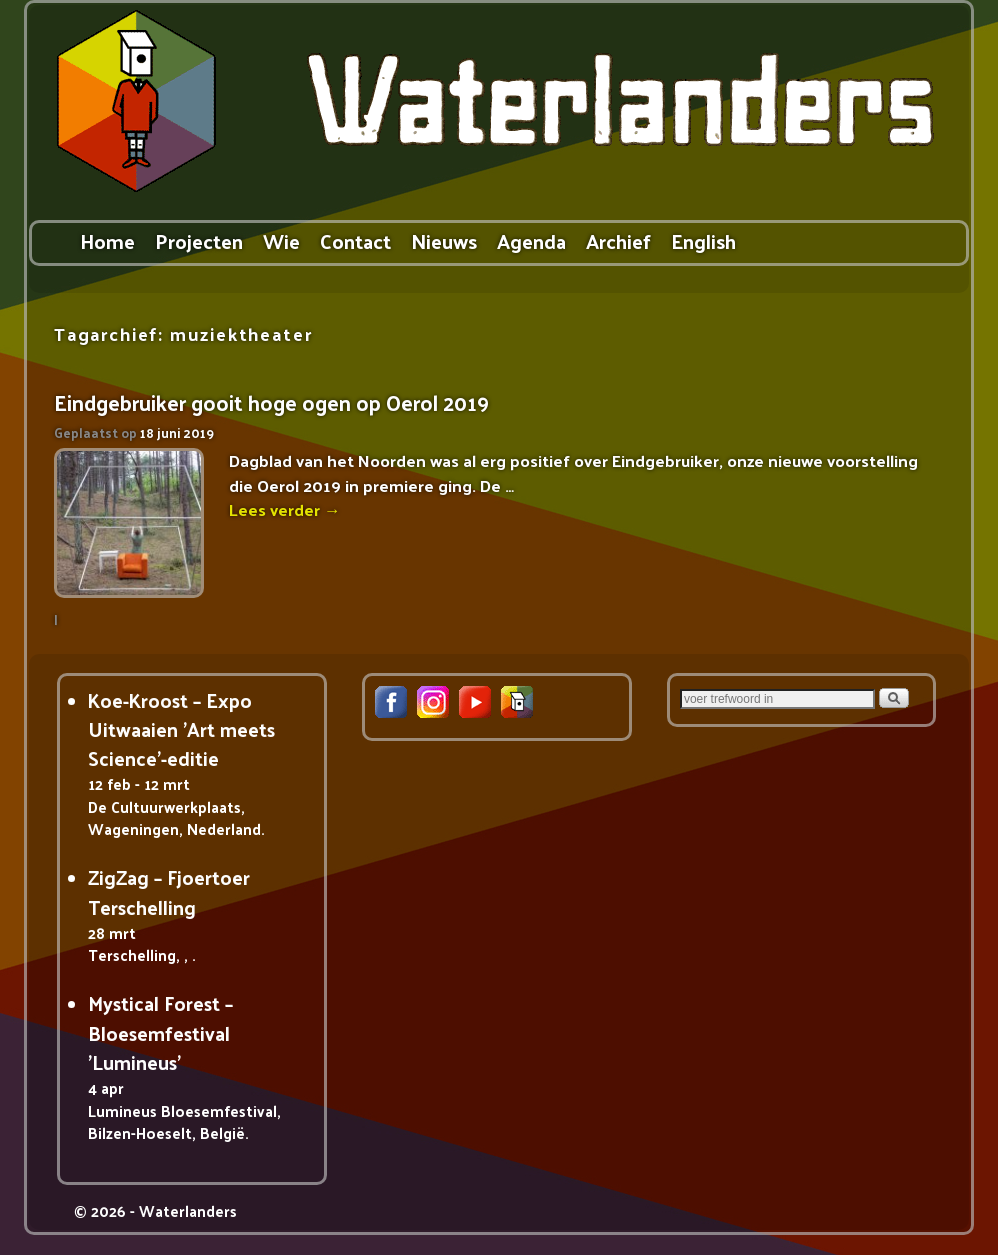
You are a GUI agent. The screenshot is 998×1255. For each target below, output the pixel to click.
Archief (618, 240)
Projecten (199, 240)
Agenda (531, 240)
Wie (281, 240)
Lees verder (285, 509)
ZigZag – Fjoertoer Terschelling (169, 891)
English (703, 240)
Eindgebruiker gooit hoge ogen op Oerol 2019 (271, 402)
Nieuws (444, 240)
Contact (355, 240)
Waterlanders (188, 1210)
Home (107, 240)
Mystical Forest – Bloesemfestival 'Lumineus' (160, 1032)
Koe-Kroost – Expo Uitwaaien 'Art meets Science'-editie (181, 729)
